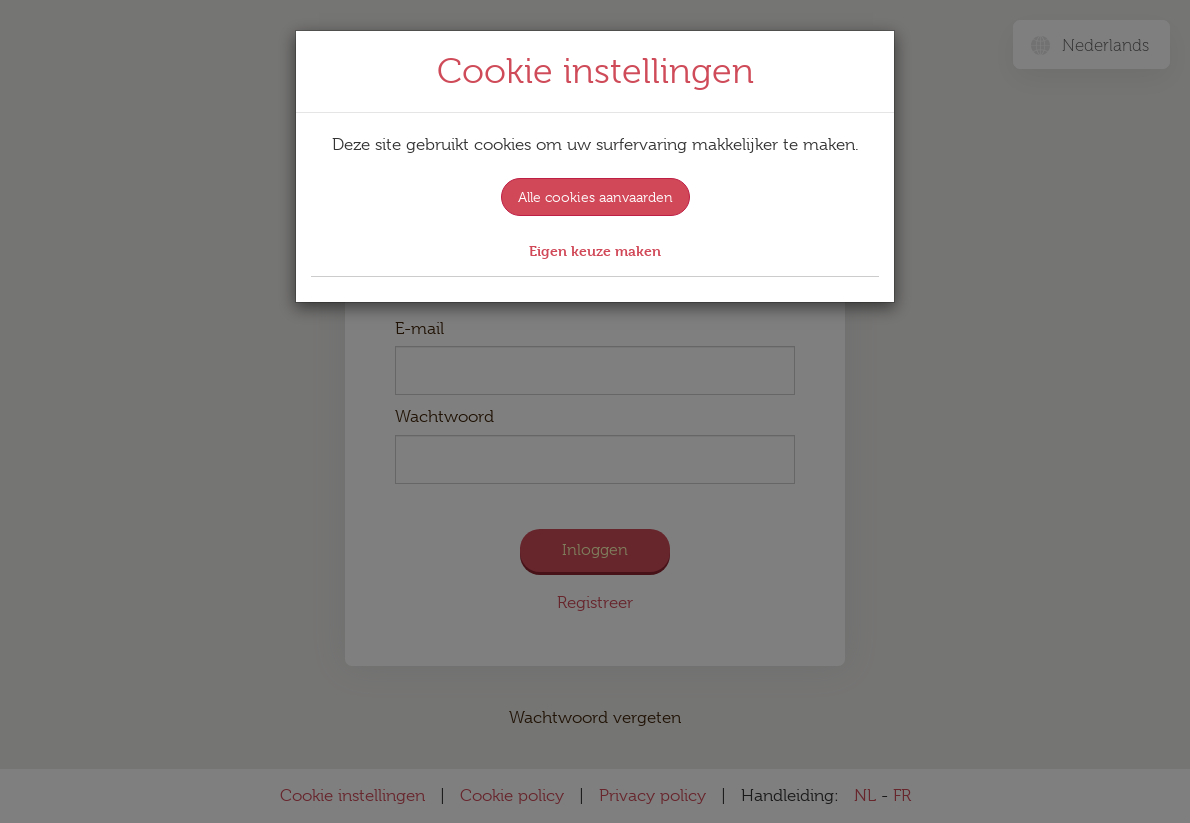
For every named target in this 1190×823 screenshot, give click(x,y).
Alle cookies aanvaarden (595, 197)
